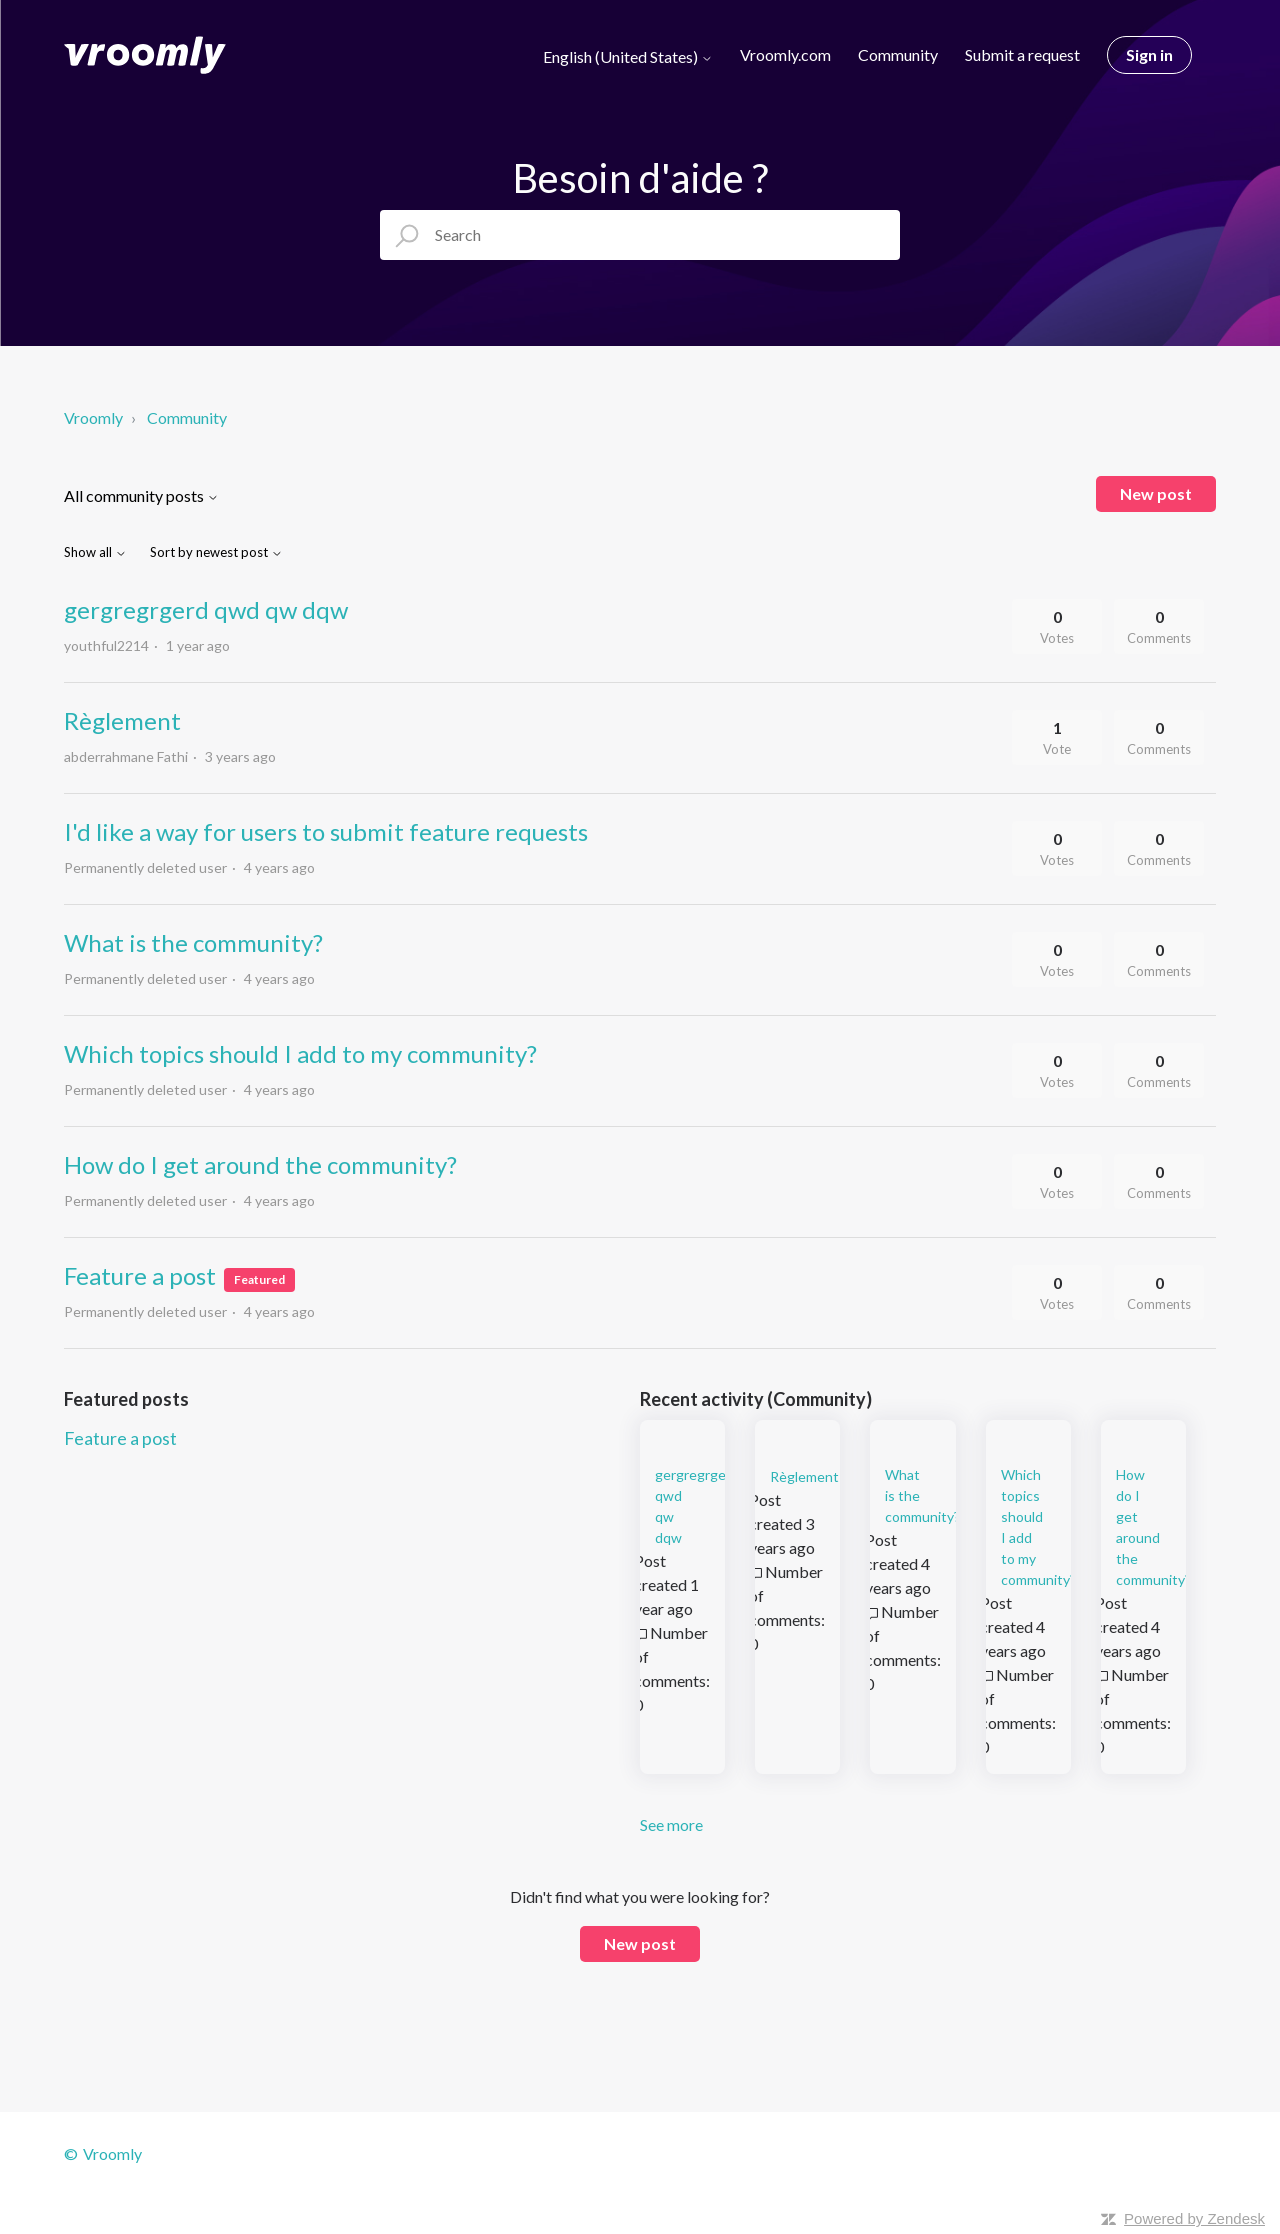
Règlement (122, 720)
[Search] (640, 235)
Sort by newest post (216, 552)
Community (898, 54)
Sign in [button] (1149, 54)
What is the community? (193, 942)
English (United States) (628, 57)
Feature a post (140, 1275)
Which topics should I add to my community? (300, 1053)
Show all (95, 552)
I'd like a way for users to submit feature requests (326, 831)
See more (671, 1824)
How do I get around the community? (260, 1164)
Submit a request (1022, 54)
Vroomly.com (785, 54)
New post (1156, 493)
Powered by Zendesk (1194, 2218)
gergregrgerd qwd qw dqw (206, 609)
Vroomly (95, 417)
